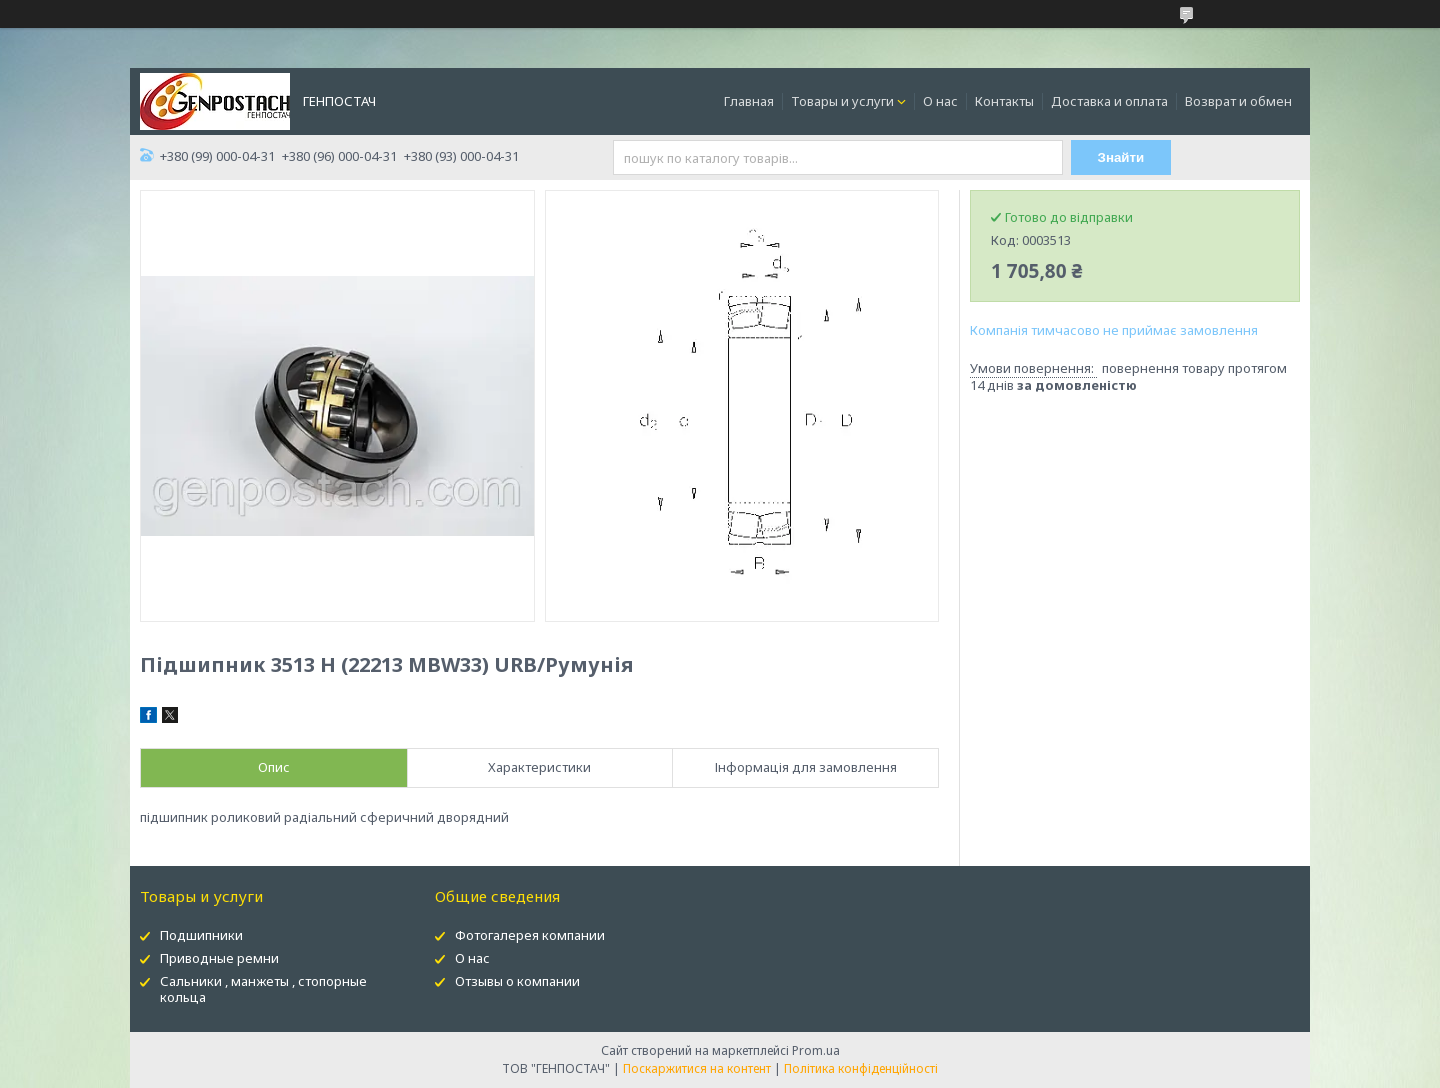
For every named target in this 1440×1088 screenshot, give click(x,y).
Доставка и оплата (1109, 101)
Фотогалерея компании (530, 935)
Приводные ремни (219, 958)
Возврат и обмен (1238, 101)
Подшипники (201, 935)
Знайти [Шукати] (1121, 157)
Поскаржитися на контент (697, 1068)
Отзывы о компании (517, 981)
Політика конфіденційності (861, 1068)
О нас (940, 101)
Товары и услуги (842, 101)
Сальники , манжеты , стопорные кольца (263, 989)
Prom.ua (816, 1050)
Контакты (1004, 101)
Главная (749, 101)
